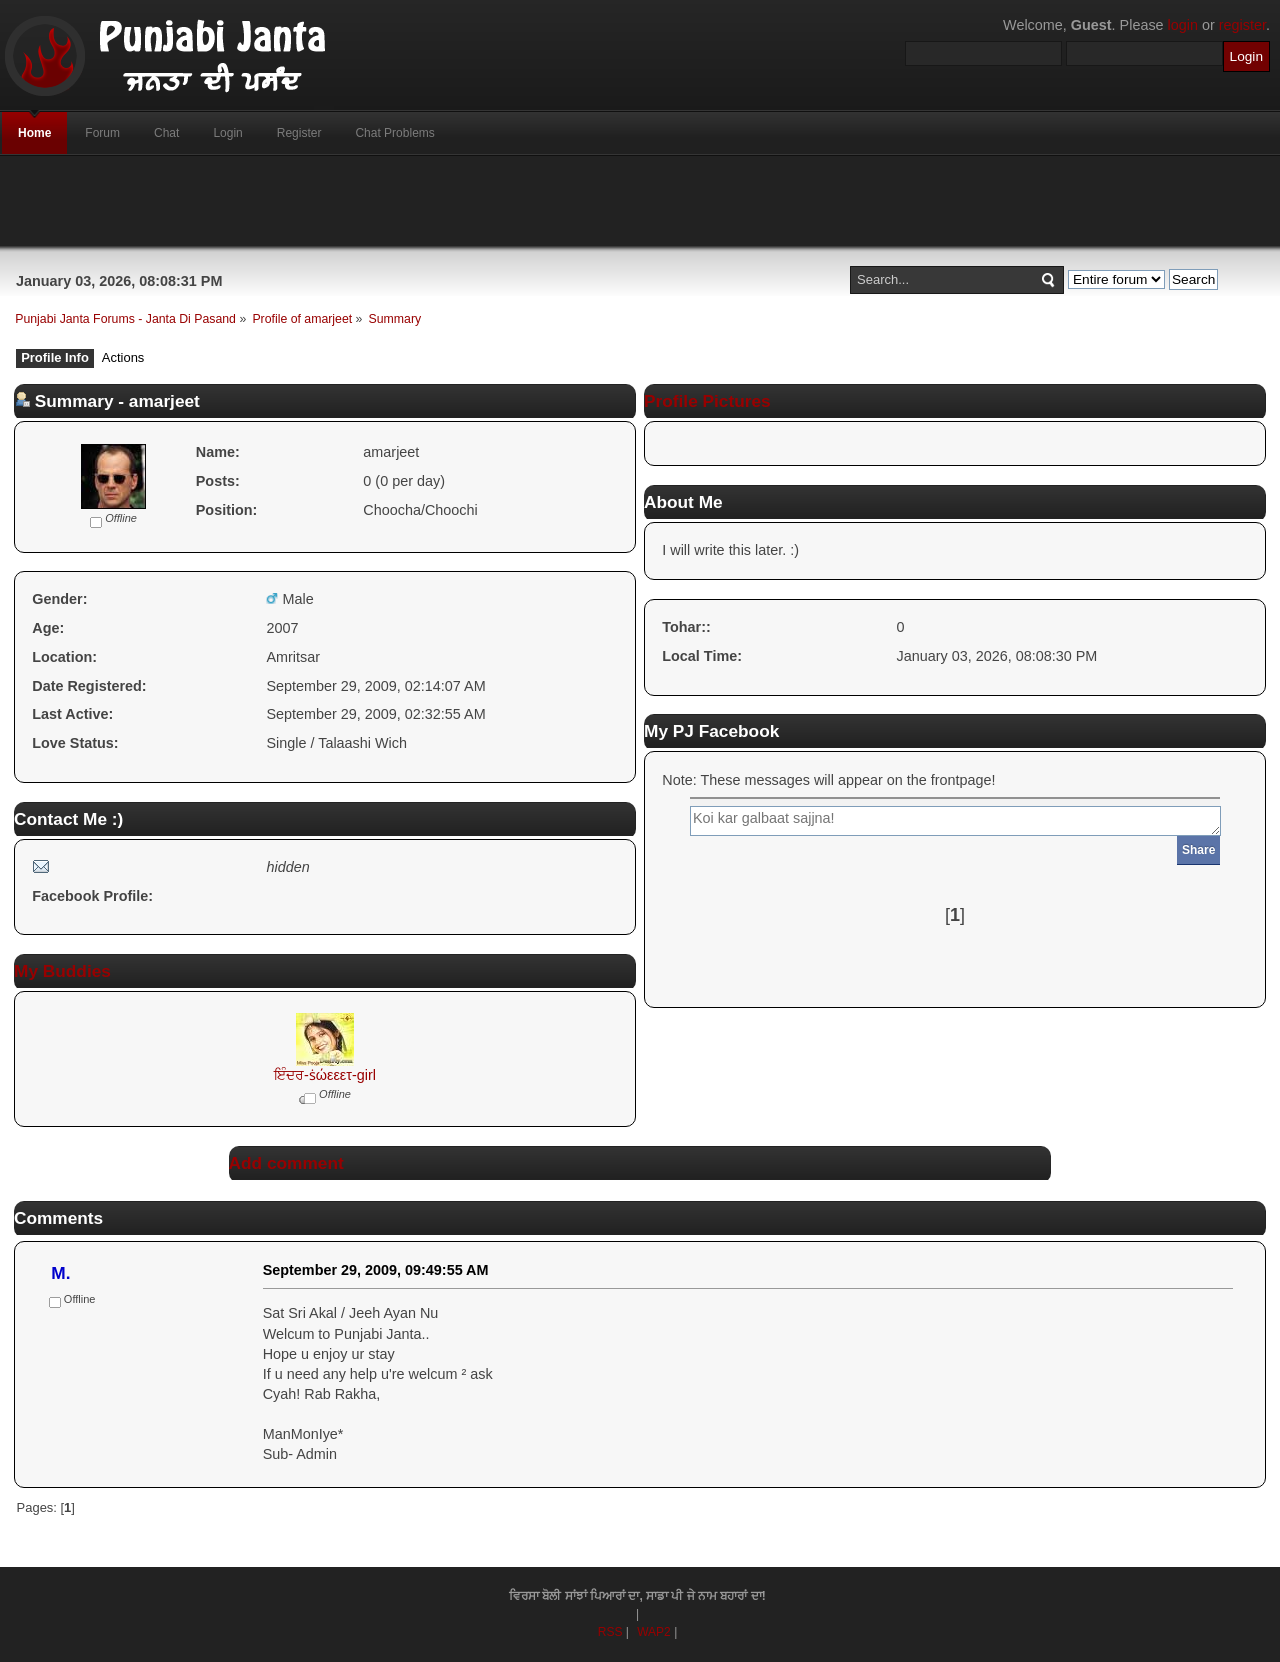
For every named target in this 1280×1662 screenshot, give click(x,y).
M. (60, 1273)
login (1183, 25)
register (1242, 25)
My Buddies (62, 971)
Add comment (286, 1163)
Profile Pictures (707, 401)
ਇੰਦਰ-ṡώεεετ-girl (325, 1075)
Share (1198, 850)
